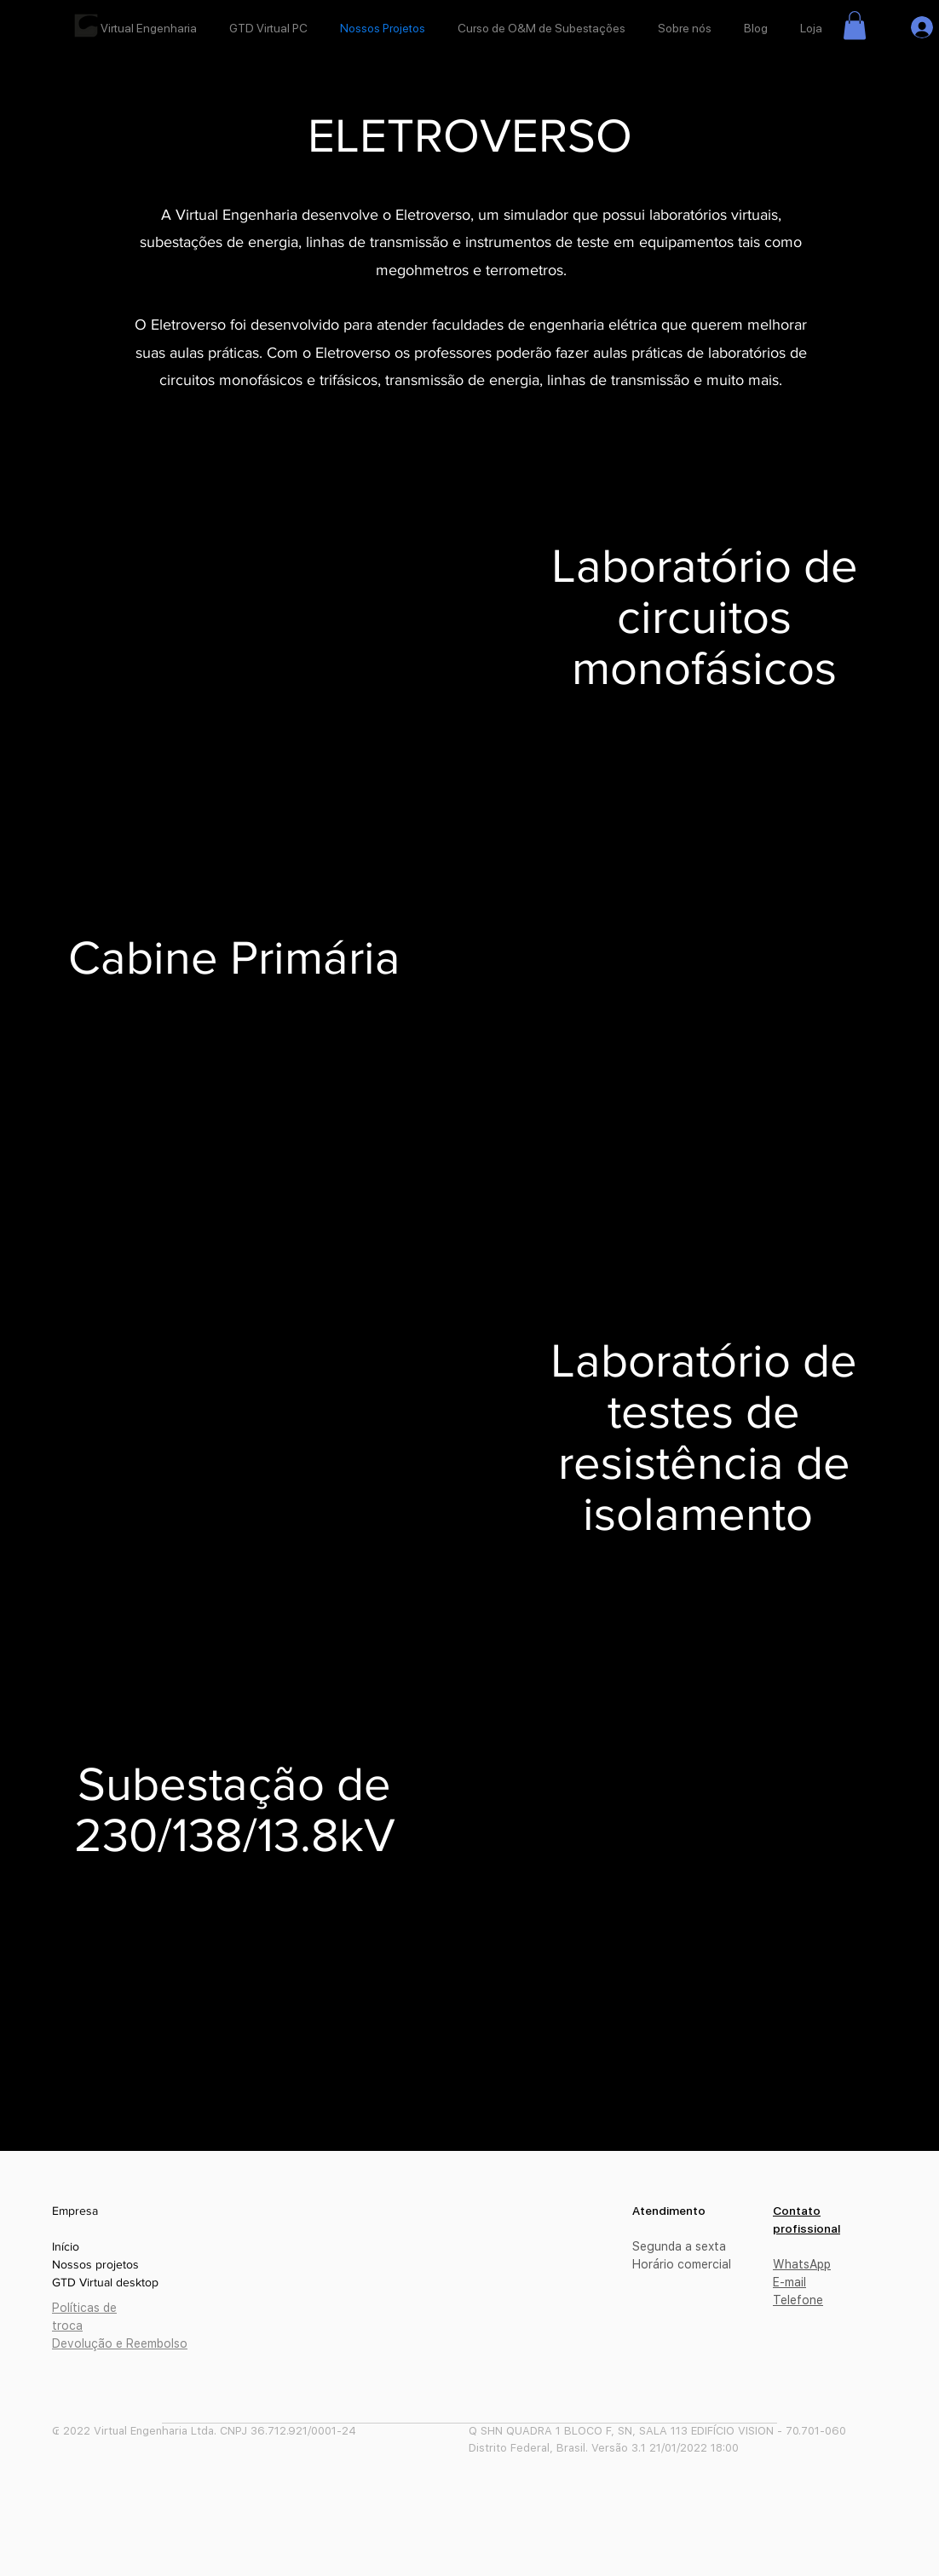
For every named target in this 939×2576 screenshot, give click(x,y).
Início (65, 2246)
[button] (855, 25)
